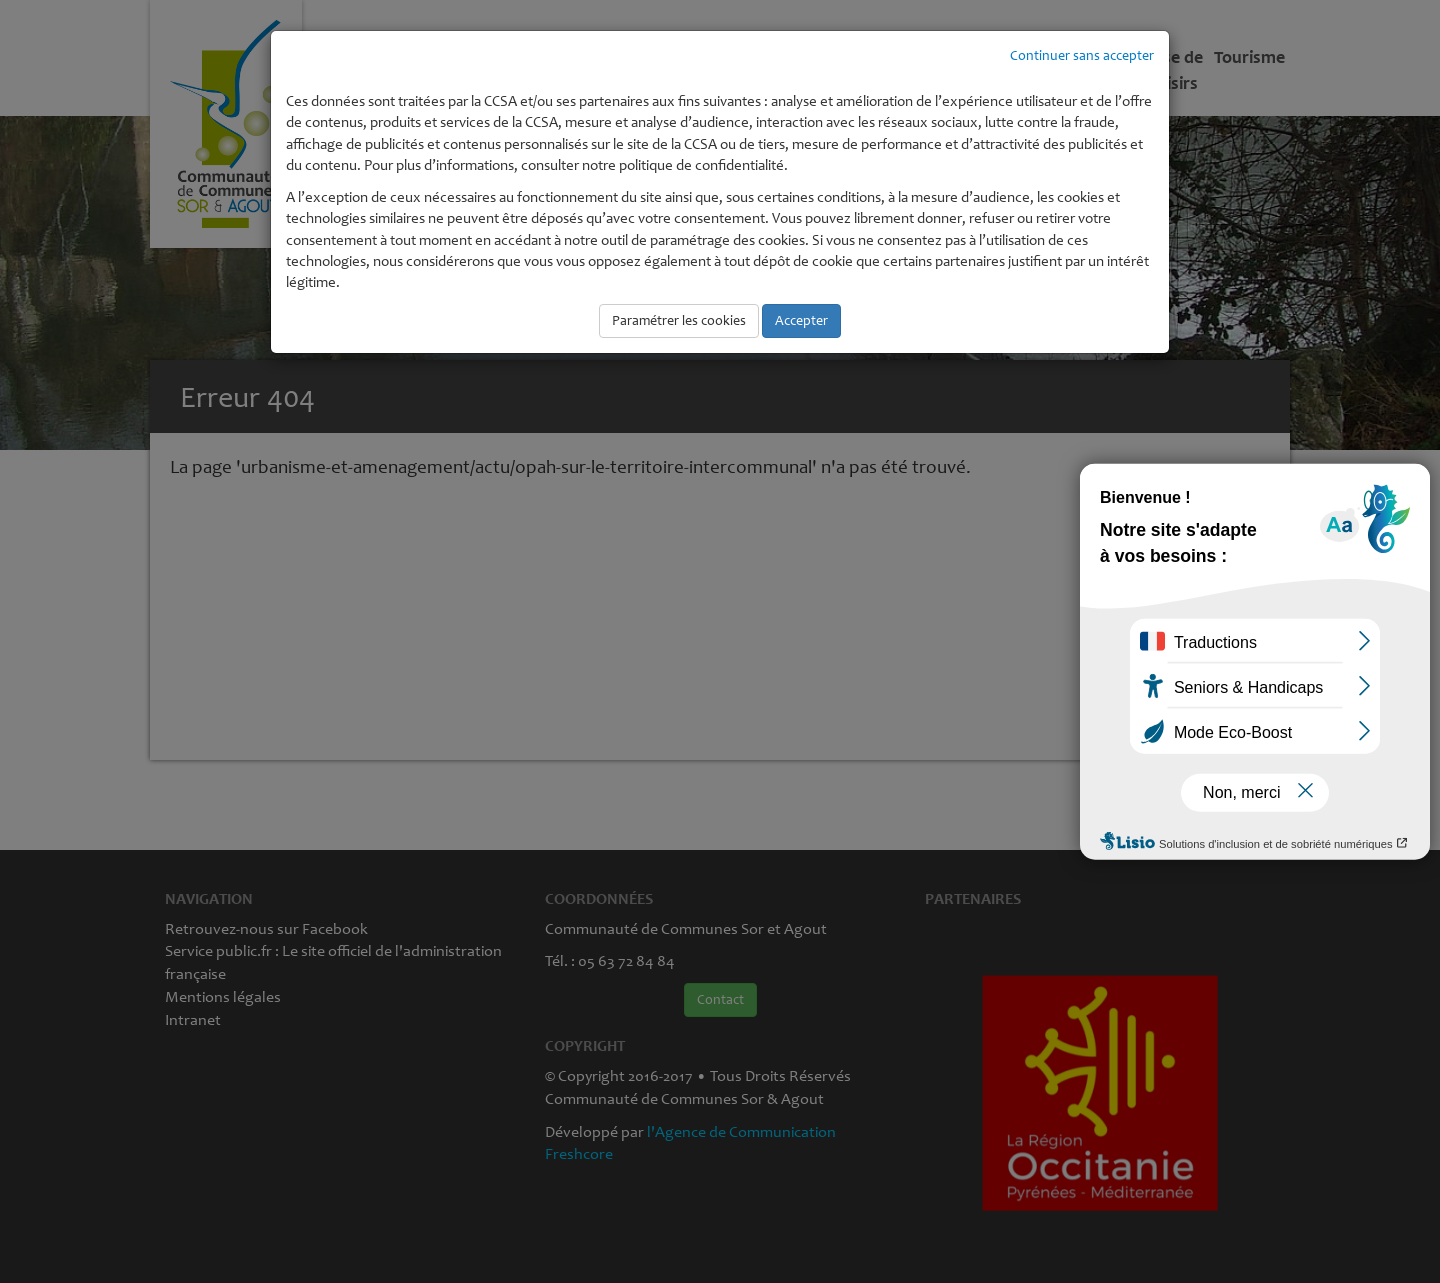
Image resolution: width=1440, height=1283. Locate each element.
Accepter (801, 320)
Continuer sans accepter (1082, 55)
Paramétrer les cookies (679, 320)
